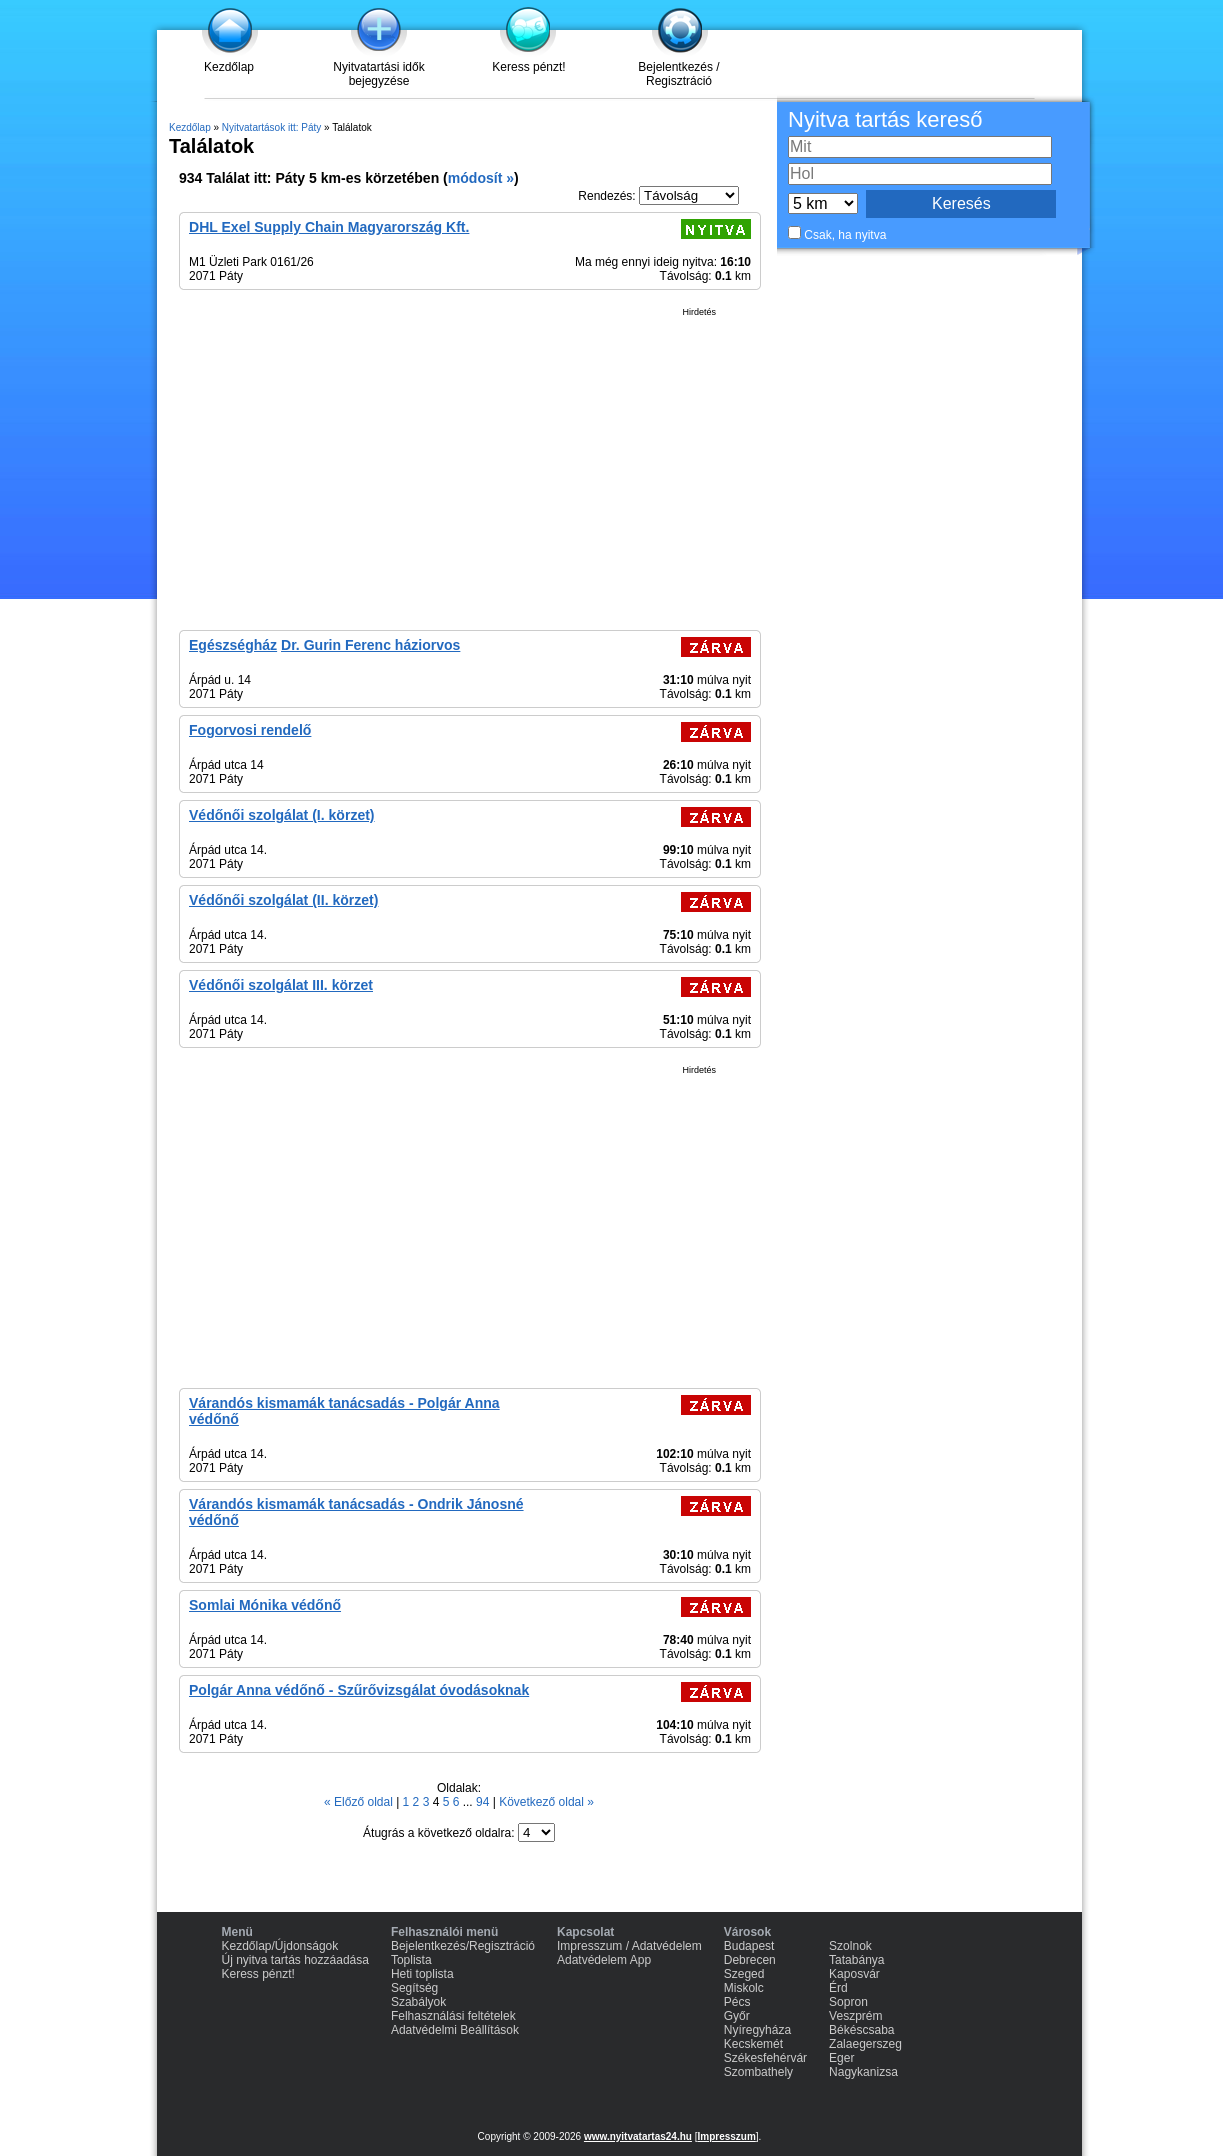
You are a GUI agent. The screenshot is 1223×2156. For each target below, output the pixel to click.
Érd (838, 1988)
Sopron (848, 2002)
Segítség (414, 1988)
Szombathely (758, 2072)
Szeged (744, 1974)
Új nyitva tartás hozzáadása (295, 1960)
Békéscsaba (861, 2030)
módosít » (481, 178)
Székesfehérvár (765, 2058)
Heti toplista (422, 1974)
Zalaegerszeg (865, 2044)
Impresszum (726, 2136)
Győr (737, 2016)
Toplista (411, 1960)
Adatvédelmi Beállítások (455, 2030)
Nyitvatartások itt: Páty (271, 127)
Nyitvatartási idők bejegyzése (378, 74)
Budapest (749, 1946)
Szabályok (418, 2002)
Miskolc (744, 1988)
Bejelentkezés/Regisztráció (463, 1946)
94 (484, 1802)
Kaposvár (854, 1974)
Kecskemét (753, 2044)
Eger (841, 2058)
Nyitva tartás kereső (885, 119)
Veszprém (855, 2016)
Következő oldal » (546, 1802)
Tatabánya (856, 1960)
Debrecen (750, 1960)
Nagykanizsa (863, 2072)
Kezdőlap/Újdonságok (280, 1946)
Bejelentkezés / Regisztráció (678, 74)
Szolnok (850, 1946)
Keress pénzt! (528, 67)
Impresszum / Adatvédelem (629, 1946)
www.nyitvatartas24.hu (638, 2136)
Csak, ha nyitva (845, 235)
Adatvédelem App (604, 1960)
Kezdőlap (229, 67)
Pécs (737, 2002)
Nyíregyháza (757, 2030)
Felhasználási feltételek (453, 2016)
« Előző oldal (360, 1802)
